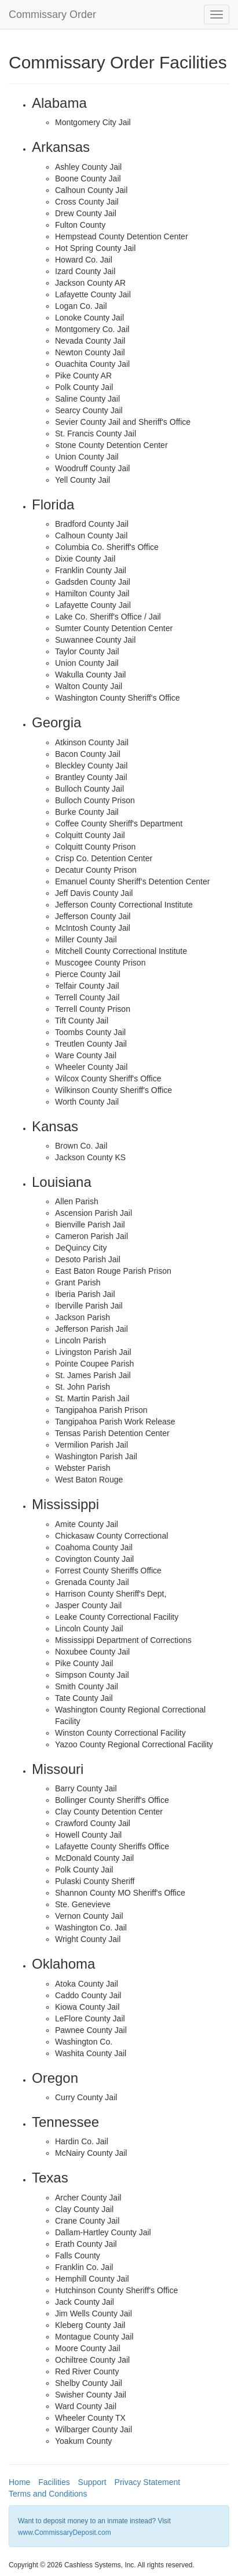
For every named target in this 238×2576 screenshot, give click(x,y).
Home (19, 2482)
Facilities (53, 2482)
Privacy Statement (148, 2482)
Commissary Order (52, 14)
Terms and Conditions (48, 2493)
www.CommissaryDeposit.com (64, 2532)
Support (92, 2482)
